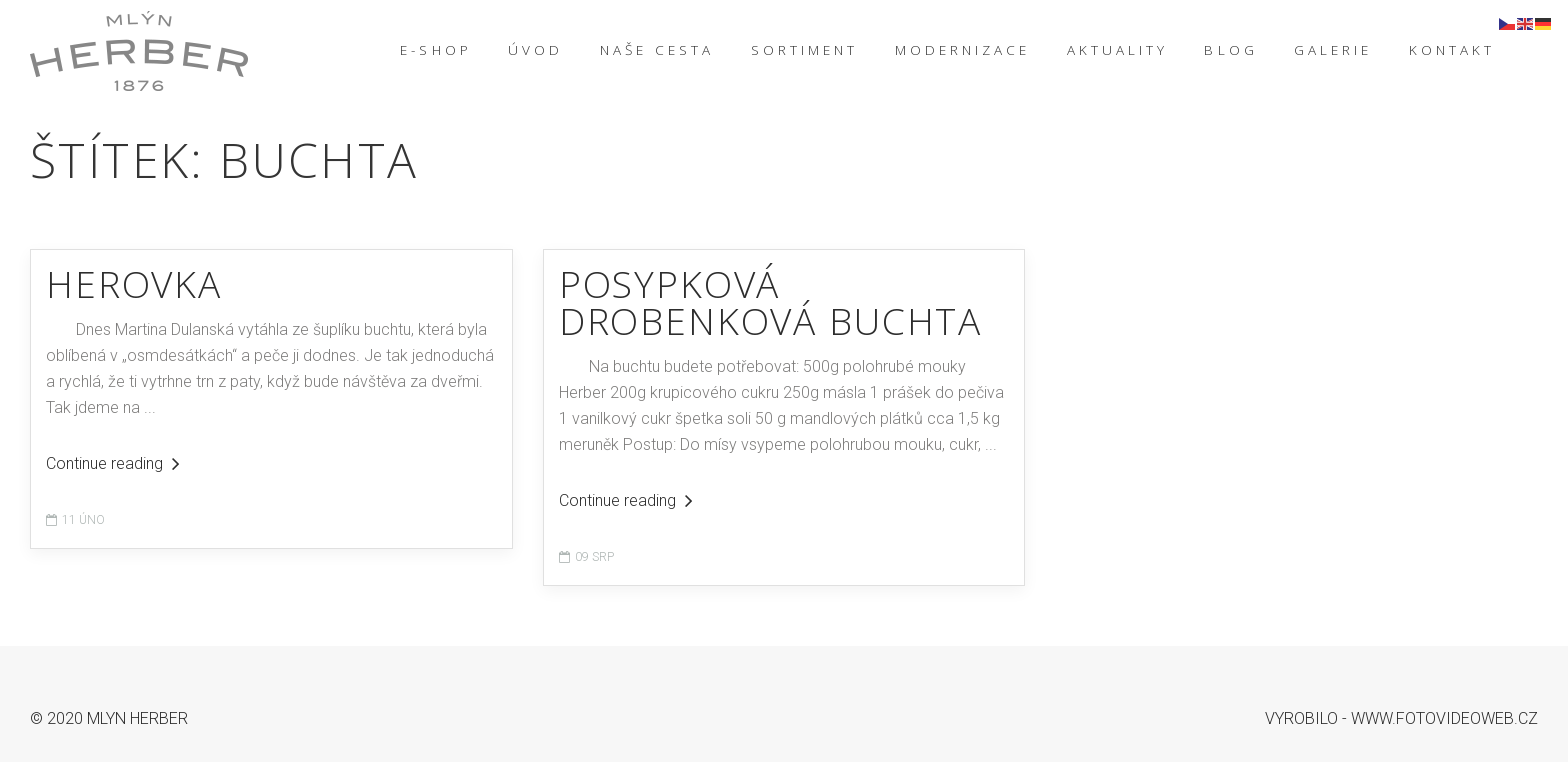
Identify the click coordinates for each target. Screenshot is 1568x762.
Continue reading (113, 463)
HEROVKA (134, 283)
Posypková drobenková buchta (770, 302)
